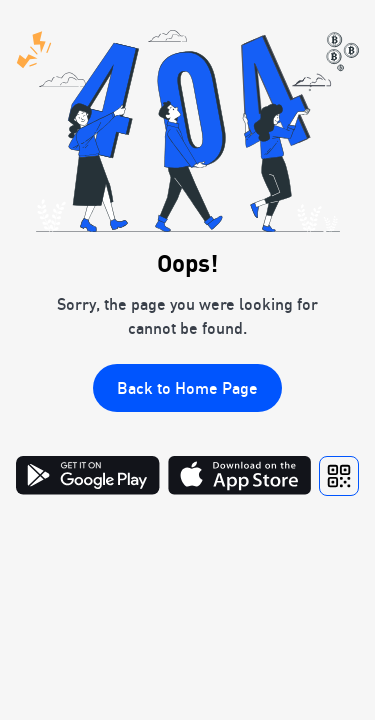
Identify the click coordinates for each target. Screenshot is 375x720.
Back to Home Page (187, 388)
